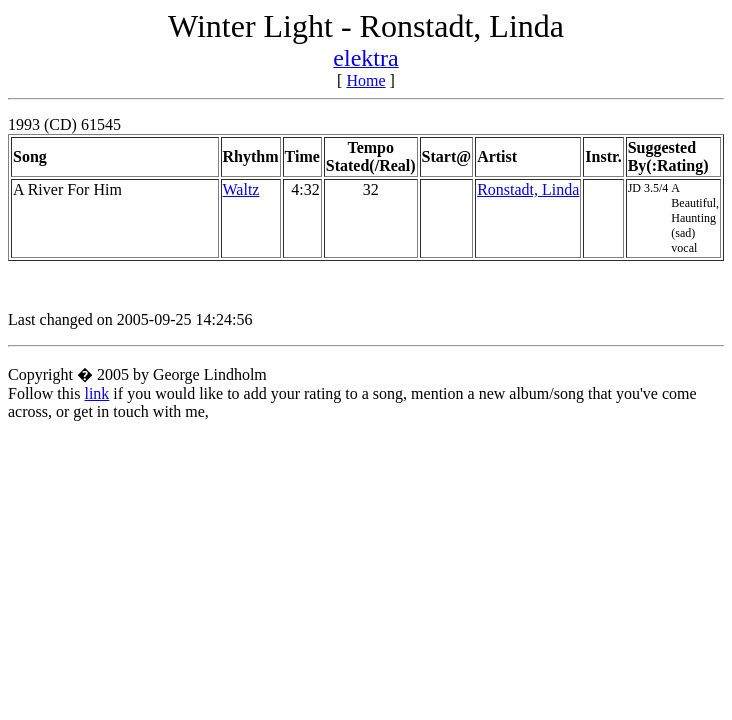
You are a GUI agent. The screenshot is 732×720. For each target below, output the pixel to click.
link (96, 393)
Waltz (241, 189)
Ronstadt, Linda (528, 189)
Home (365, 80)
